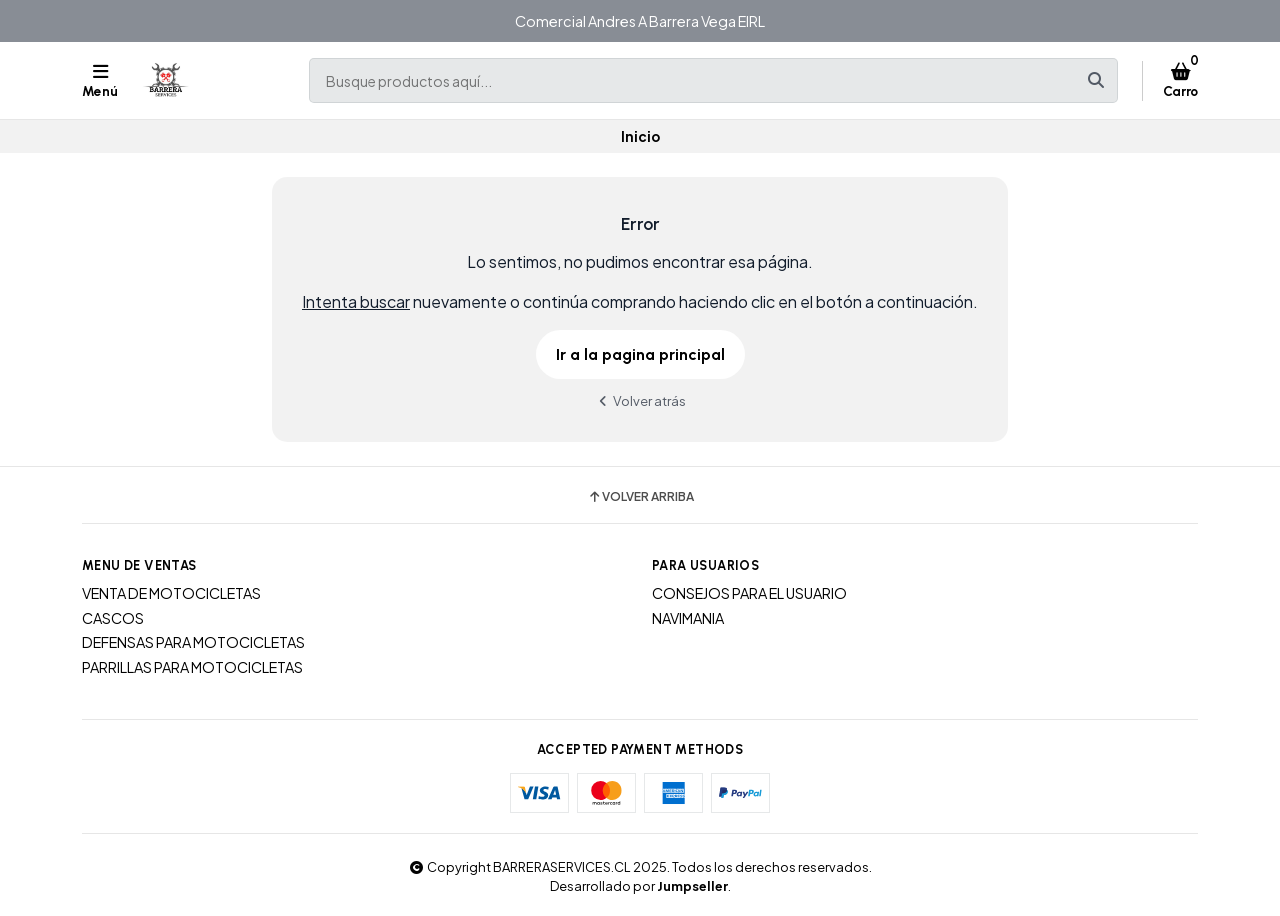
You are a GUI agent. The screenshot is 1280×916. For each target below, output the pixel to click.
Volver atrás (640, 400)
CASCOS (113, 618)
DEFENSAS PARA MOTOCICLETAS (193, 642)
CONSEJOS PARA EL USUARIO (749, 593)
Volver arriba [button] (640, 497)
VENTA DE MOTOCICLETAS (171, 593)
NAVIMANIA (688, 618)
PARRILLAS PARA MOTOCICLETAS (192, 667)
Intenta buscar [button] (356, 301)
